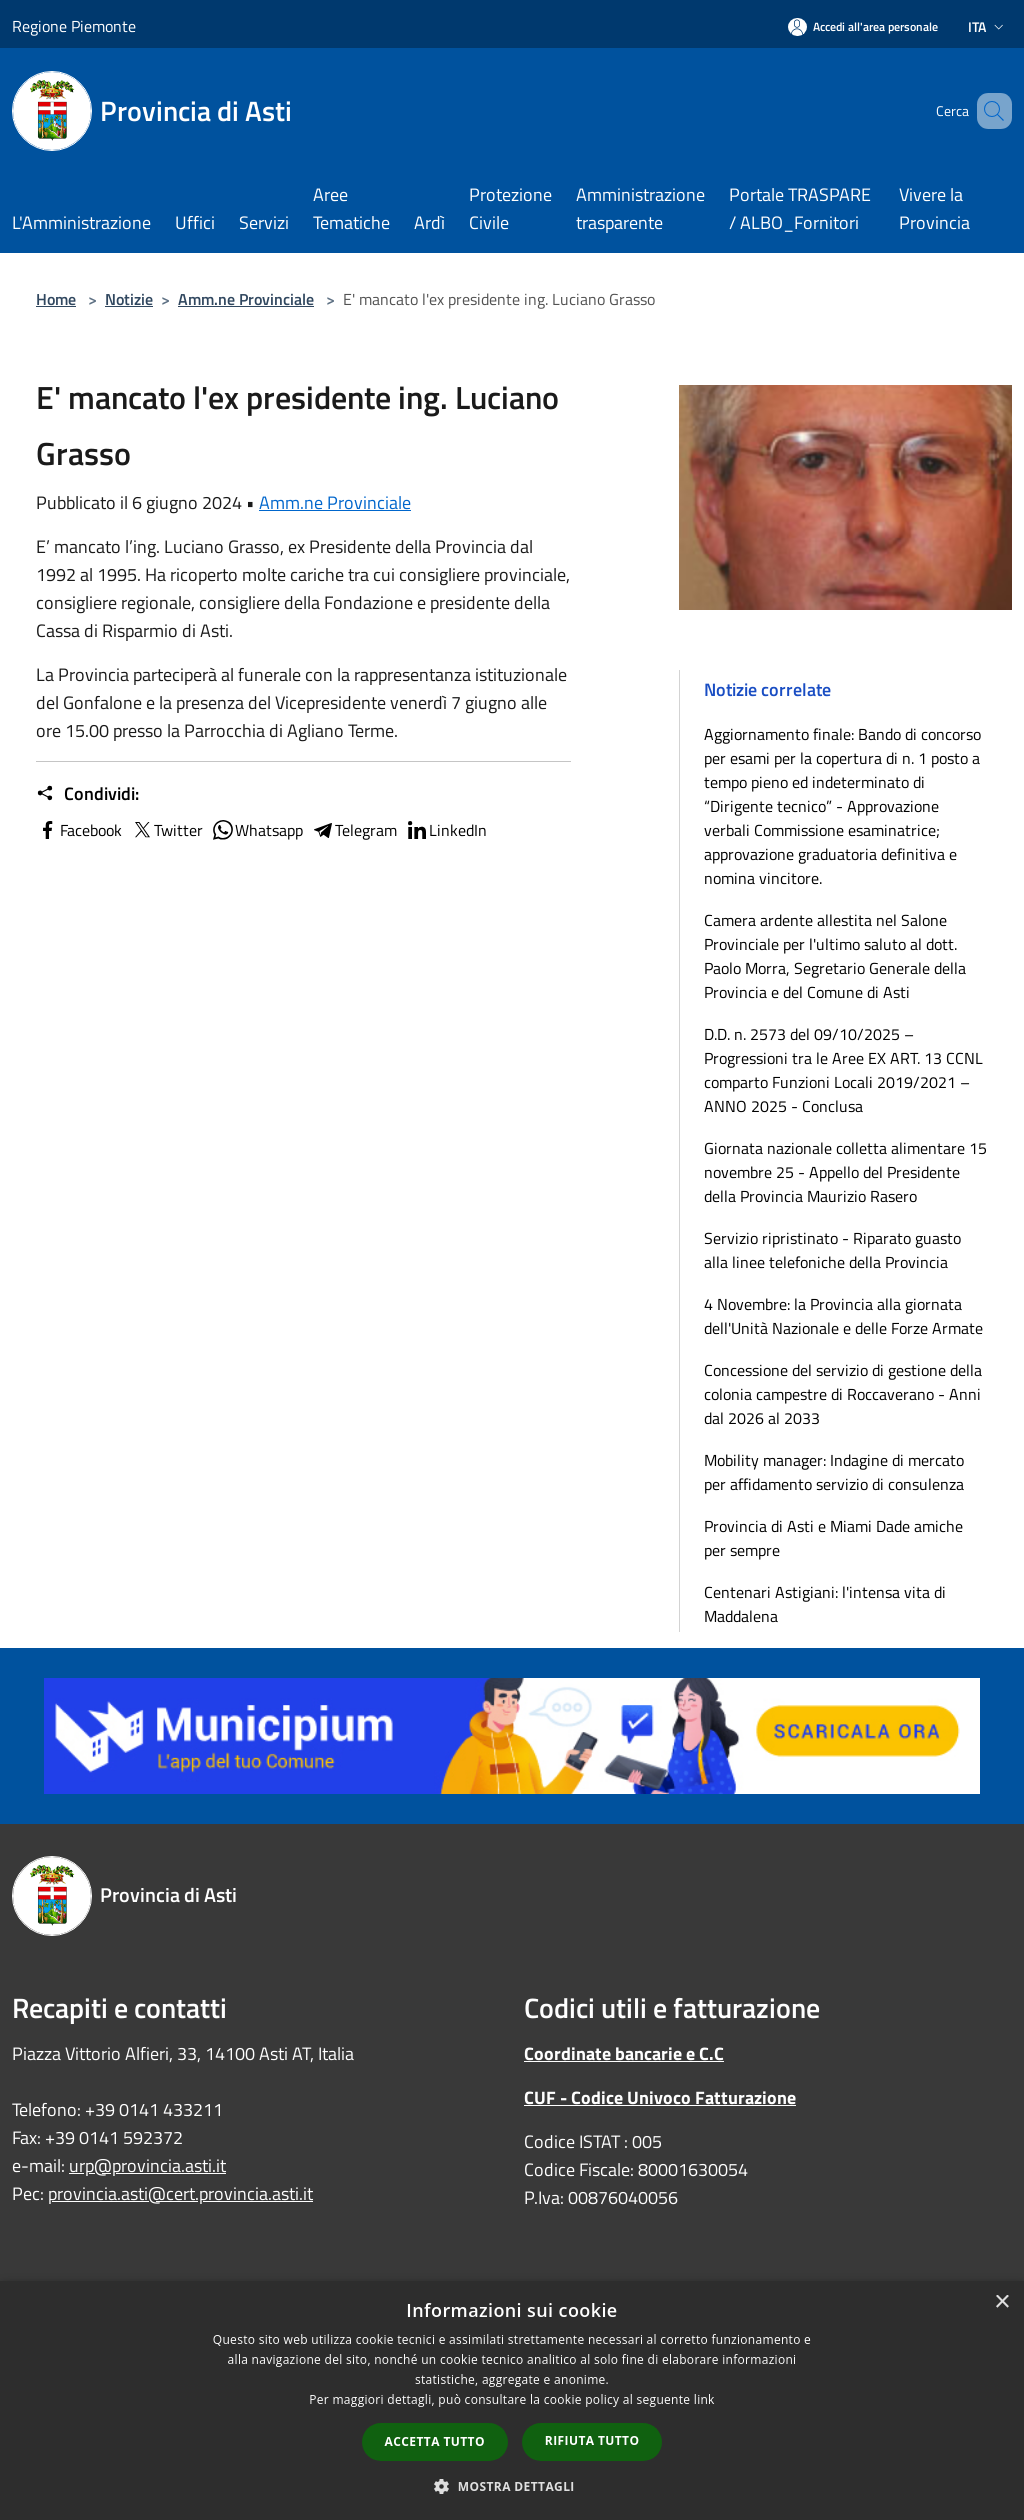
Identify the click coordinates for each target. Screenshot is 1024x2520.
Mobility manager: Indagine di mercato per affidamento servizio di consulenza (834, 1472)
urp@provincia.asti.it (147, 2165)
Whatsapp (257, 830)
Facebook (79, 830)
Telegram (354, 830)
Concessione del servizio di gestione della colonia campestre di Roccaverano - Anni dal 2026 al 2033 (843, 1394)
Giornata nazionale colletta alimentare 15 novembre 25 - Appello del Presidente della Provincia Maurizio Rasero (845, 1172)
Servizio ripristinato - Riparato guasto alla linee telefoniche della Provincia (832, 1250)
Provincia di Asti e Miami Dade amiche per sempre (833, 1538)
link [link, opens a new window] (704, 2399)
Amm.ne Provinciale (246, 299)
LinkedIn (446, 830)
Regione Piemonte (74, 26)
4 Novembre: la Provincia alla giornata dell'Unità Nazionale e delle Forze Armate (843, 1316)
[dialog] (512, 2400)
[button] (512, 2486)
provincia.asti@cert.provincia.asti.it (180, 2193)
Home (56, 299)
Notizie (129, 299)
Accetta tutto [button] (435, 2441)
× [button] (1001, 2302)
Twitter (166, 830)
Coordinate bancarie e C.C (624, 2053)
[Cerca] (988, 111)
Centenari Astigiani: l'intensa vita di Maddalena (825, 1604)
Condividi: (87, 794)
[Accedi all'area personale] (863, 26)
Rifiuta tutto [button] (592, 2440)
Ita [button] (988, 26)
